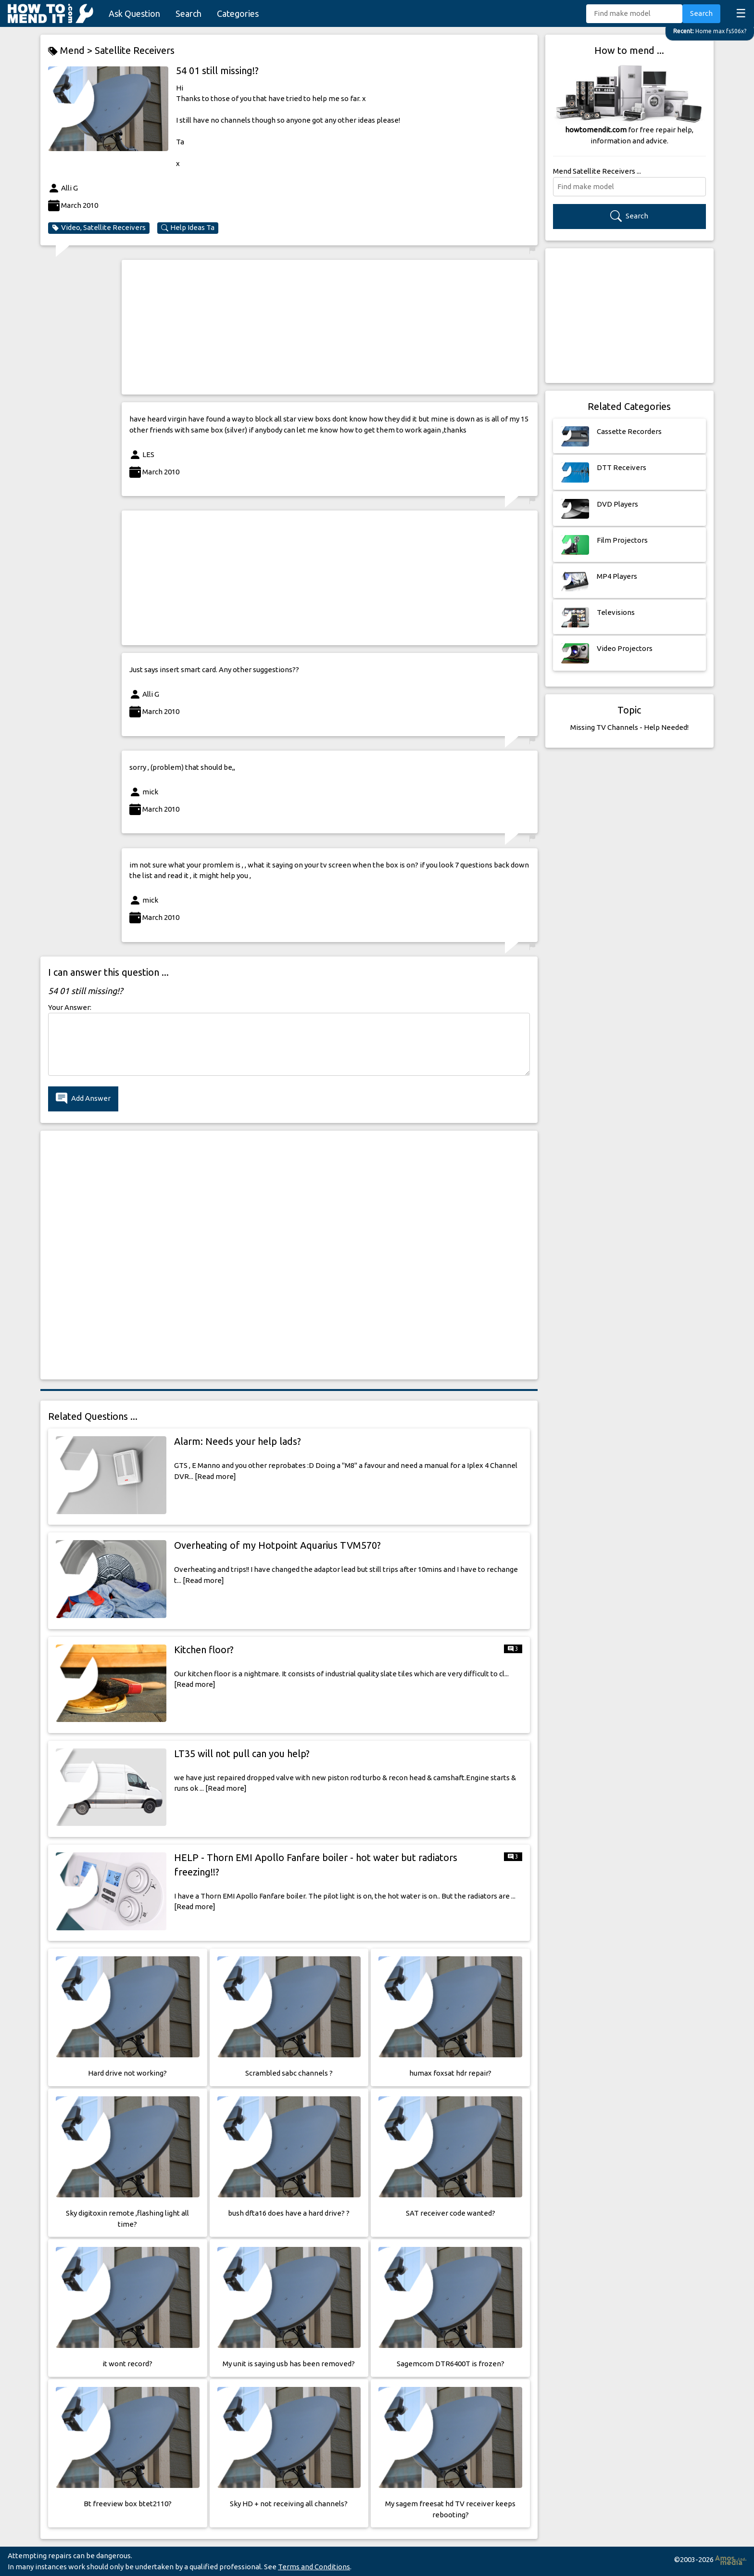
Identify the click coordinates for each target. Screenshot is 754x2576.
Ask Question (134, 13)
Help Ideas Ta (187, 227)
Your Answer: (69, 1007)
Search (188, 13)
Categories (238, 13)
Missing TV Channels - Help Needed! (629, 727)
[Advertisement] (330, 327)
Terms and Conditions (314, 2567)
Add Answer (83, 1098)
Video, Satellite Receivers (99, 227)
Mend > (71, 51)
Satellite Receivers (135, 50)
